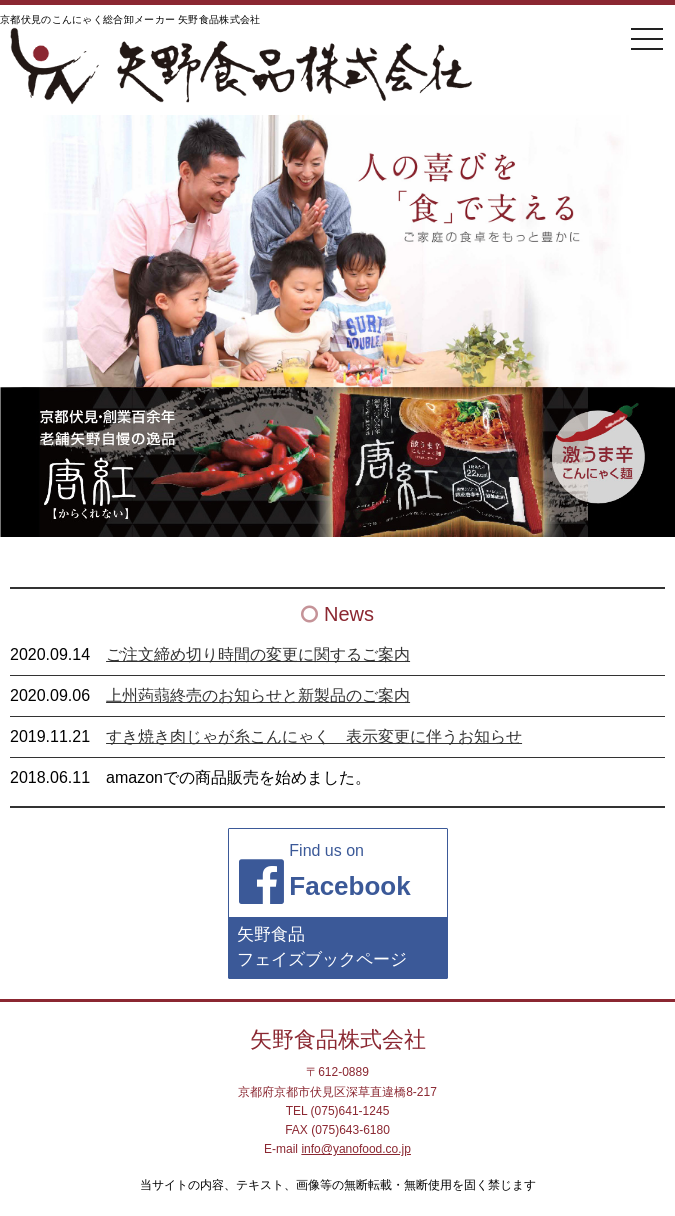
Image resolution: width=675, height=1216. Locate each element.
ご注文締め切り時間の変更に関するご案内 (258, 654)
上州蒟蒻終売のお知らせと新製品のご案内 (258, 695)
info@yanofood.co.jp (356, 1149)
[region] (337, 462)
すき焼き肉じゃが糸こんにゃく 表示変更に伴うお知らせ (314, 736)
